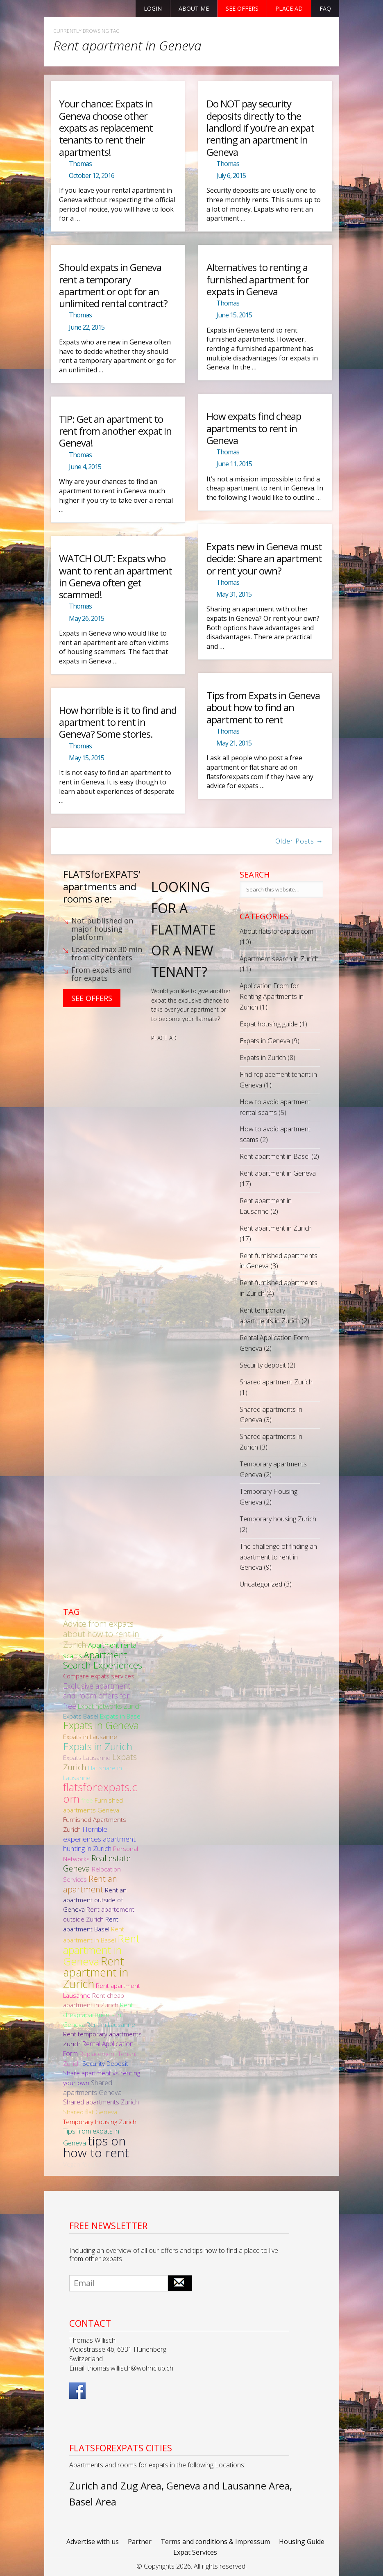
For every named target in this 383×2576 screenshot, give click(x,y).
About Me (194, 8)
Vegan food (79, 2164)
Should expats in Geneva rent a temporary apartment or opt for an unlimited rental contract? (113, 285)
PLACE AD (164, 1038)
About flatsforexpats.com (276, 931)
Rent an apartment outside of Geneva (95, 1899)
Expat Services (195, 2552)
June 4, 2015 (85, 466)
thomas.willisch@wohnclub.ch (130, 2368)
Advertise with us (92, 2541)
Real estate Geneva (97, 1863)
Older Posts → (299, 841)
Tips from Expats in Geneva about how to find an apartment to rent (263, 707)
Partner (140, 2541)
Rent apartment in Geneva (278, 1173)
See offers (242, 8)
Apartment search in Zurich (279, 958)
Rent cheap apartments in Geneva (98, 2014)
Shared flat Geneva (90, 2112)
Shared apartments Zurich (101, 2101)
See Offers (91, 998)
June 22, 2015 (86, 327)
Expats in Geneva (265, 1040)
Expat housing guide (269, 1023)
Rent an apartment (90, 1884)
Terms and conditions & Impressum (215, 2541)
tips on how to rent (96, 2146)
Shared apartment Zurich (276, 1381)
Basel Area (92, 2501)
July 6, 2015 (231, 175)
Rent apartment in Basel (275, 1156)
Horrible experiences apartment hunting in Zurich (99, 1838)
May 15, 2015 (86, 757)
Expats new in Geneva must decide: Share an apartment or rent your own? (264, 558)
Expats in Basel (121, 1716)
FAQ (325, 8)
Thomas (80, 163)
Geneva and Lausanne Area (228, 2485)
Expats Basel (80, 1716)
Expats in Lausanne (90, 1737)
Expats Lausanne (87, 1757)
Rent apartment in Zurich (276, 1228)
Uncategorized (261, 1584)
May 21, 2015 (234, 743)
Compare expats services (98, 1676)
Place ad (289, 8)
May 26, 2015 (86, 618)
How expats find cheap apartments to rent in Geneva (253, 428)
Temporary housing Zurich (278, 1518)
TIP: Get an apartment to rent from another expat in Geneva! (115, 431)
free (87, 1800)
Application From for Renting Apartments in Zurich (272, 996)
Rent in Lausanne (110, 2024)
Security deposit (263, 1365)
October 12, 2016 (91, 175)
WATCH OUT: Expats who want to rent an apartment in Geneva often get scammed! (115, 576)
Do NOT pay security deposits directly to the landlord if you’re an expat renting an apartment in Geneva (260, 127)
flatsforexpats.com (100, 1793)
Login (153, 8)
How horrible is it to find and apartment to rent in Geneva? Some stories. (118, 722)
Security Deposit (105, 2063)
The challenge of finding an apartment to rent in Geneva (278, 1557)
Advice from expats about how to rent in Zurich (101, 1634)
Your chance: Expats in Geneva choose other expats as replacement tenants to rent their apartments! (106, 127)
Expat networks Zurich (110, 1706)
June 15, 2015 (234, 314)
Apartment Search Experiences (102, 1660)
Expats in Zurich (263, 1057)
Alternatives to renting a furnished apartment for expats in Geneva (257, 279)
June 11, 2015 (234, 463)
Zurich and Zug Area (115, 2485)
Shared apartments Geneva (92, 2087)
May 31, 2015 (234, 594)
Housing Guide (301, 2541)
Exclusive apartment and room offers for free (96, 1696)
